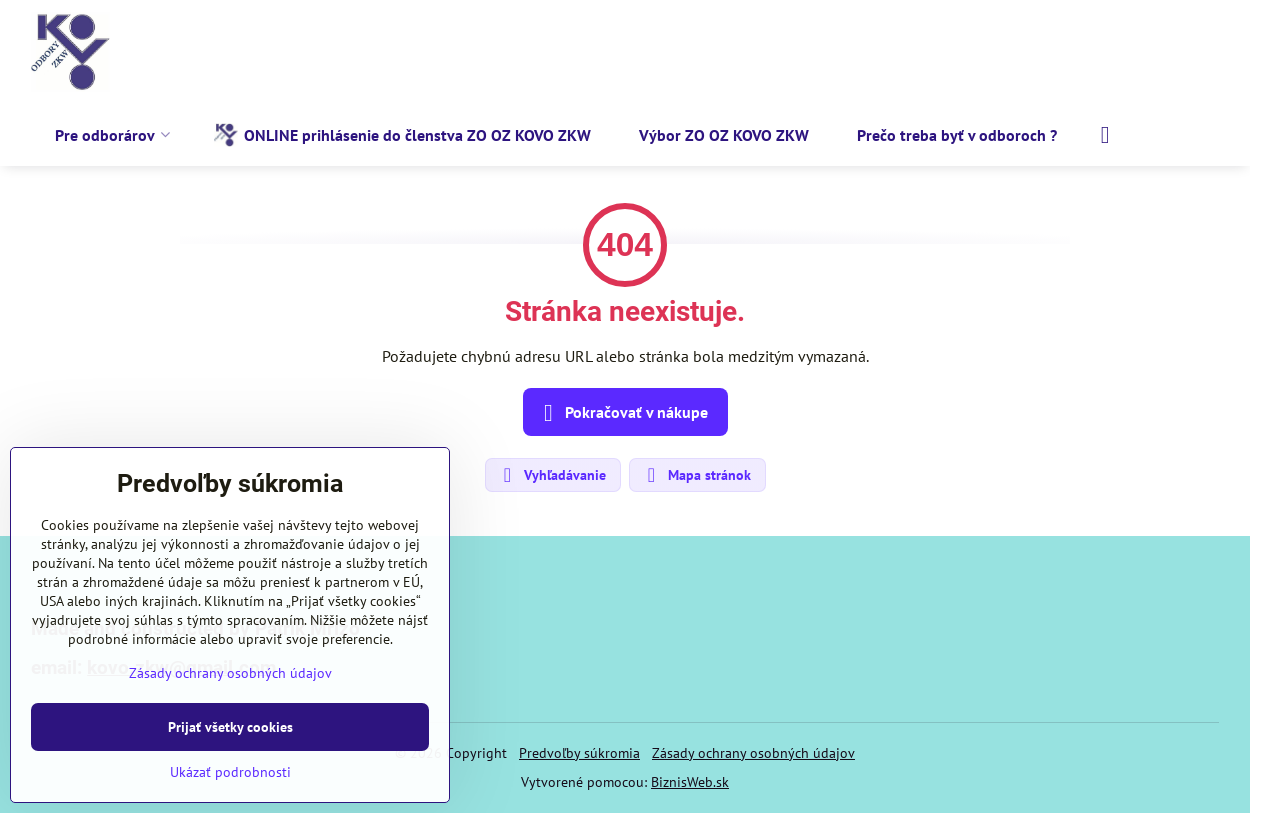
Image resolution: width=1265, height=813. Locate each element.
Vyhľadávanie (552, 475)
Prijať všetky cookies (230, 727)
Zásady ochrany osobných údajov (753, 753)
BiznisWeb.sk (690, 782)
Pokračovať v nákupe (622, 413)
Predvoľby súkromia (579, 753)
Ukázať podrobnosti (230, 772)
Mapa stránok (696, 475)
